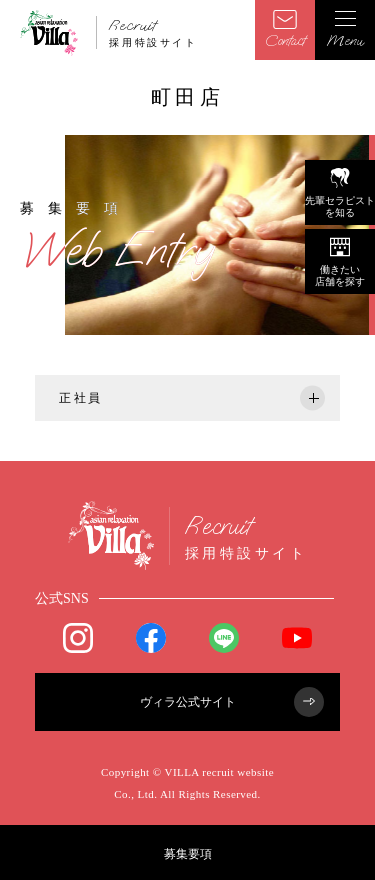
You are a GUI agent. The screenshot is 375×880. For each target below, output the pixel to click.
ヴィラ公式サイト (232, 702)
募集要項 (188, 854)
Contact (285, 30)
